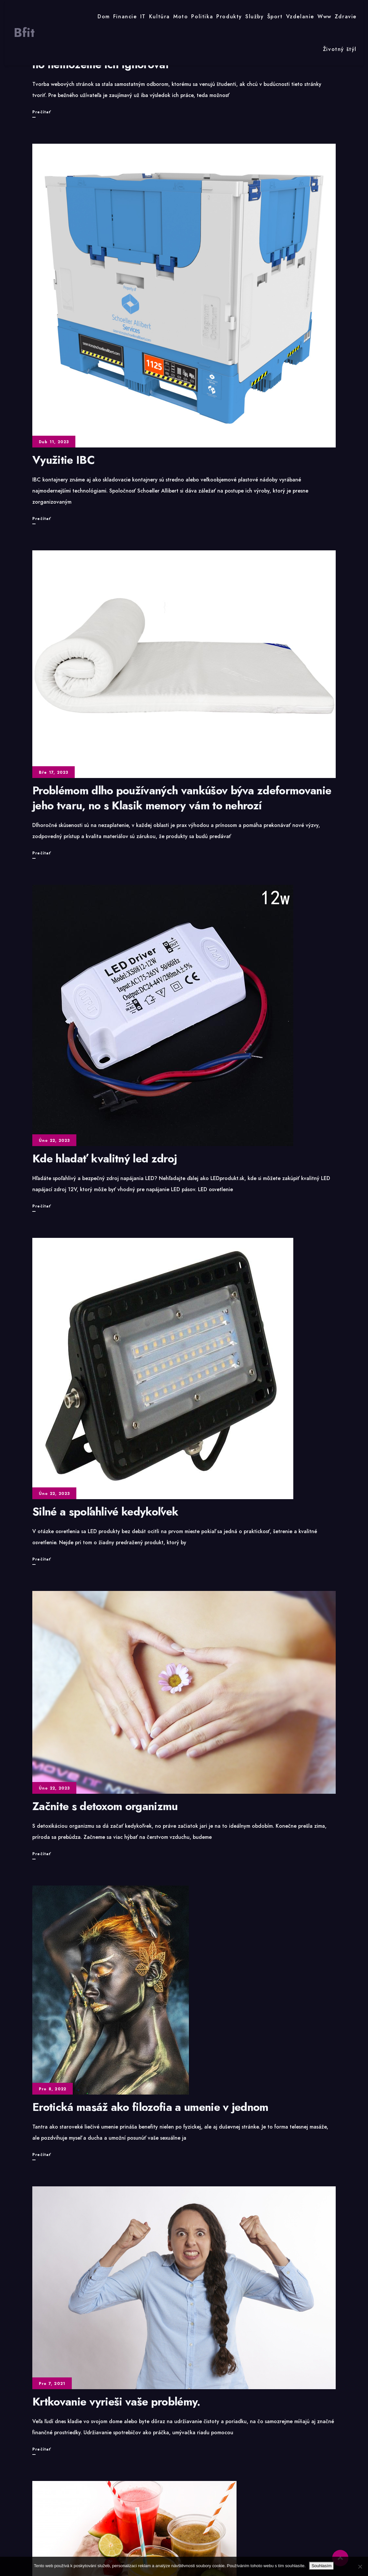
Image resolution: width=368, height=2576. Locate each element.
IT (143, 16)
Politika (202, 16)
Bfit (24, 32)
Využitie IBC (63, 460)
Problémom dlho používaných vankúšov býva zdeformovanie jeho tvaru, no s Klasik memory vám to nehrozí (181, 798)
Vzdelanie (300, 16)
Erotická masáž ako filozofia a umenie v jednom (150, 2107)
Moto (180, 16)
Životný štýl (340, 49)
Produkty (229, 16)
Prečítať (42, 112)
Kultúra (159, 16)
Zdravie (346, 16)
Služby (254, 16)
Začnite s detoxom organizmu (105, 1806)
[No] (360, 2566)
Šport (275, 16)
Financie (125, 16)
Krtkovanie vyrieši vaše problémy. (116, 2402)
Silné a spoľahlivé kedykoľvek (105, 1512)
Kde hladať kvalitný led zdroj (104, 1159)
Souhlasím (321, 2565)
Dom (104, 16)
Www (324, 16)
